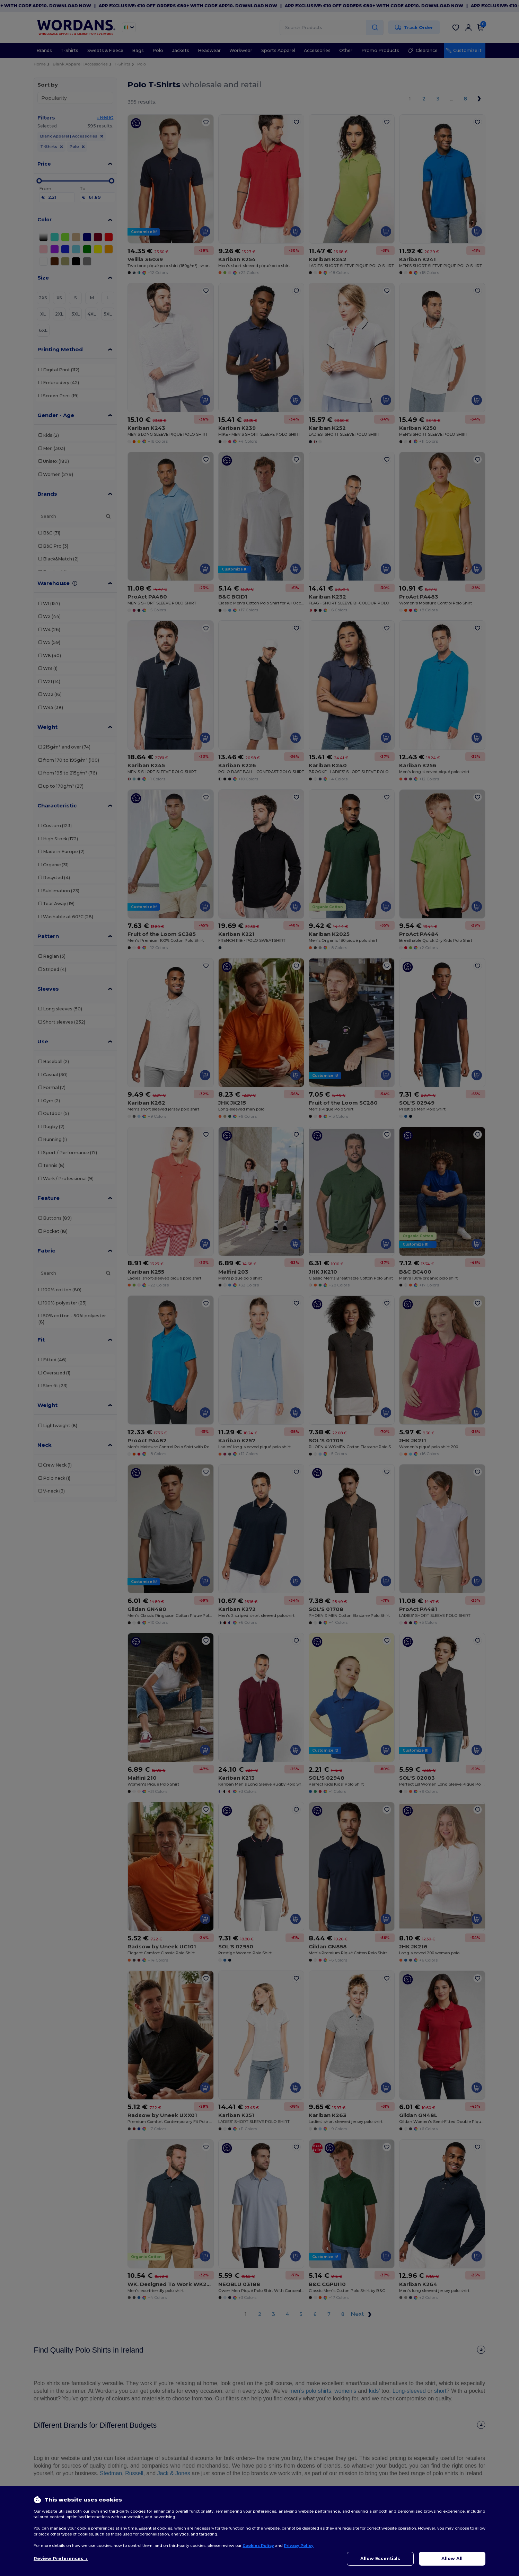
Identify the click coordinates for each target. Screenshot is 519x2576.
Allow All (452, 2558)
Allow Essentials (380, 2558)
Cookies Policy (258, 2545)
